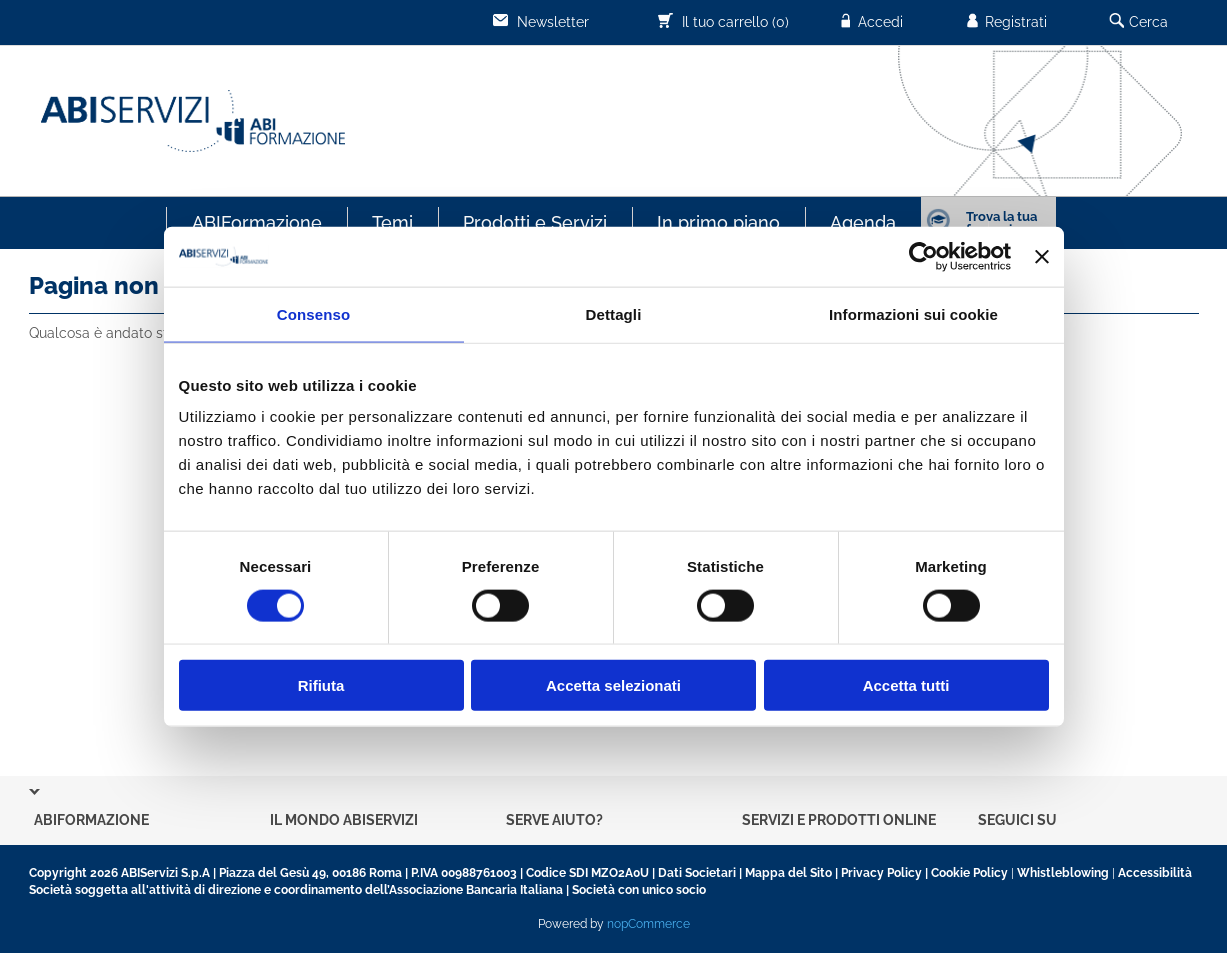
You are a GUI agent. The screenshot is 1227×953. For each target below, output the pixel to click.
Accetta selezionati (613, 685)
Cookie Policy (969, 873)
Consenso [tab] (313, 313)
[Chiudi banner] (1042, 256)
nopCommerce (648, 924)
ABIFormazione (257, 222)
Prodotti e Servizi (535, 222)
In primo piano (718, 222)
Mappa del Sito (788, 873)
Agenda (863, 222)
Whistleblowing (1063, 873)
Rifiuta (321, 685)
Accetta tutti (906, 685)
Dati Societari (697, 873)
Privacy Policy (881, 873)
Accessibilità (1155, 873)
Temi (392, 222)
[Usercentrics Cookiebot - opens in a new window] (923, 256)
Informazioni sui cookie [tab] (913, 313)
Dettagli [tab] (614, 313)
